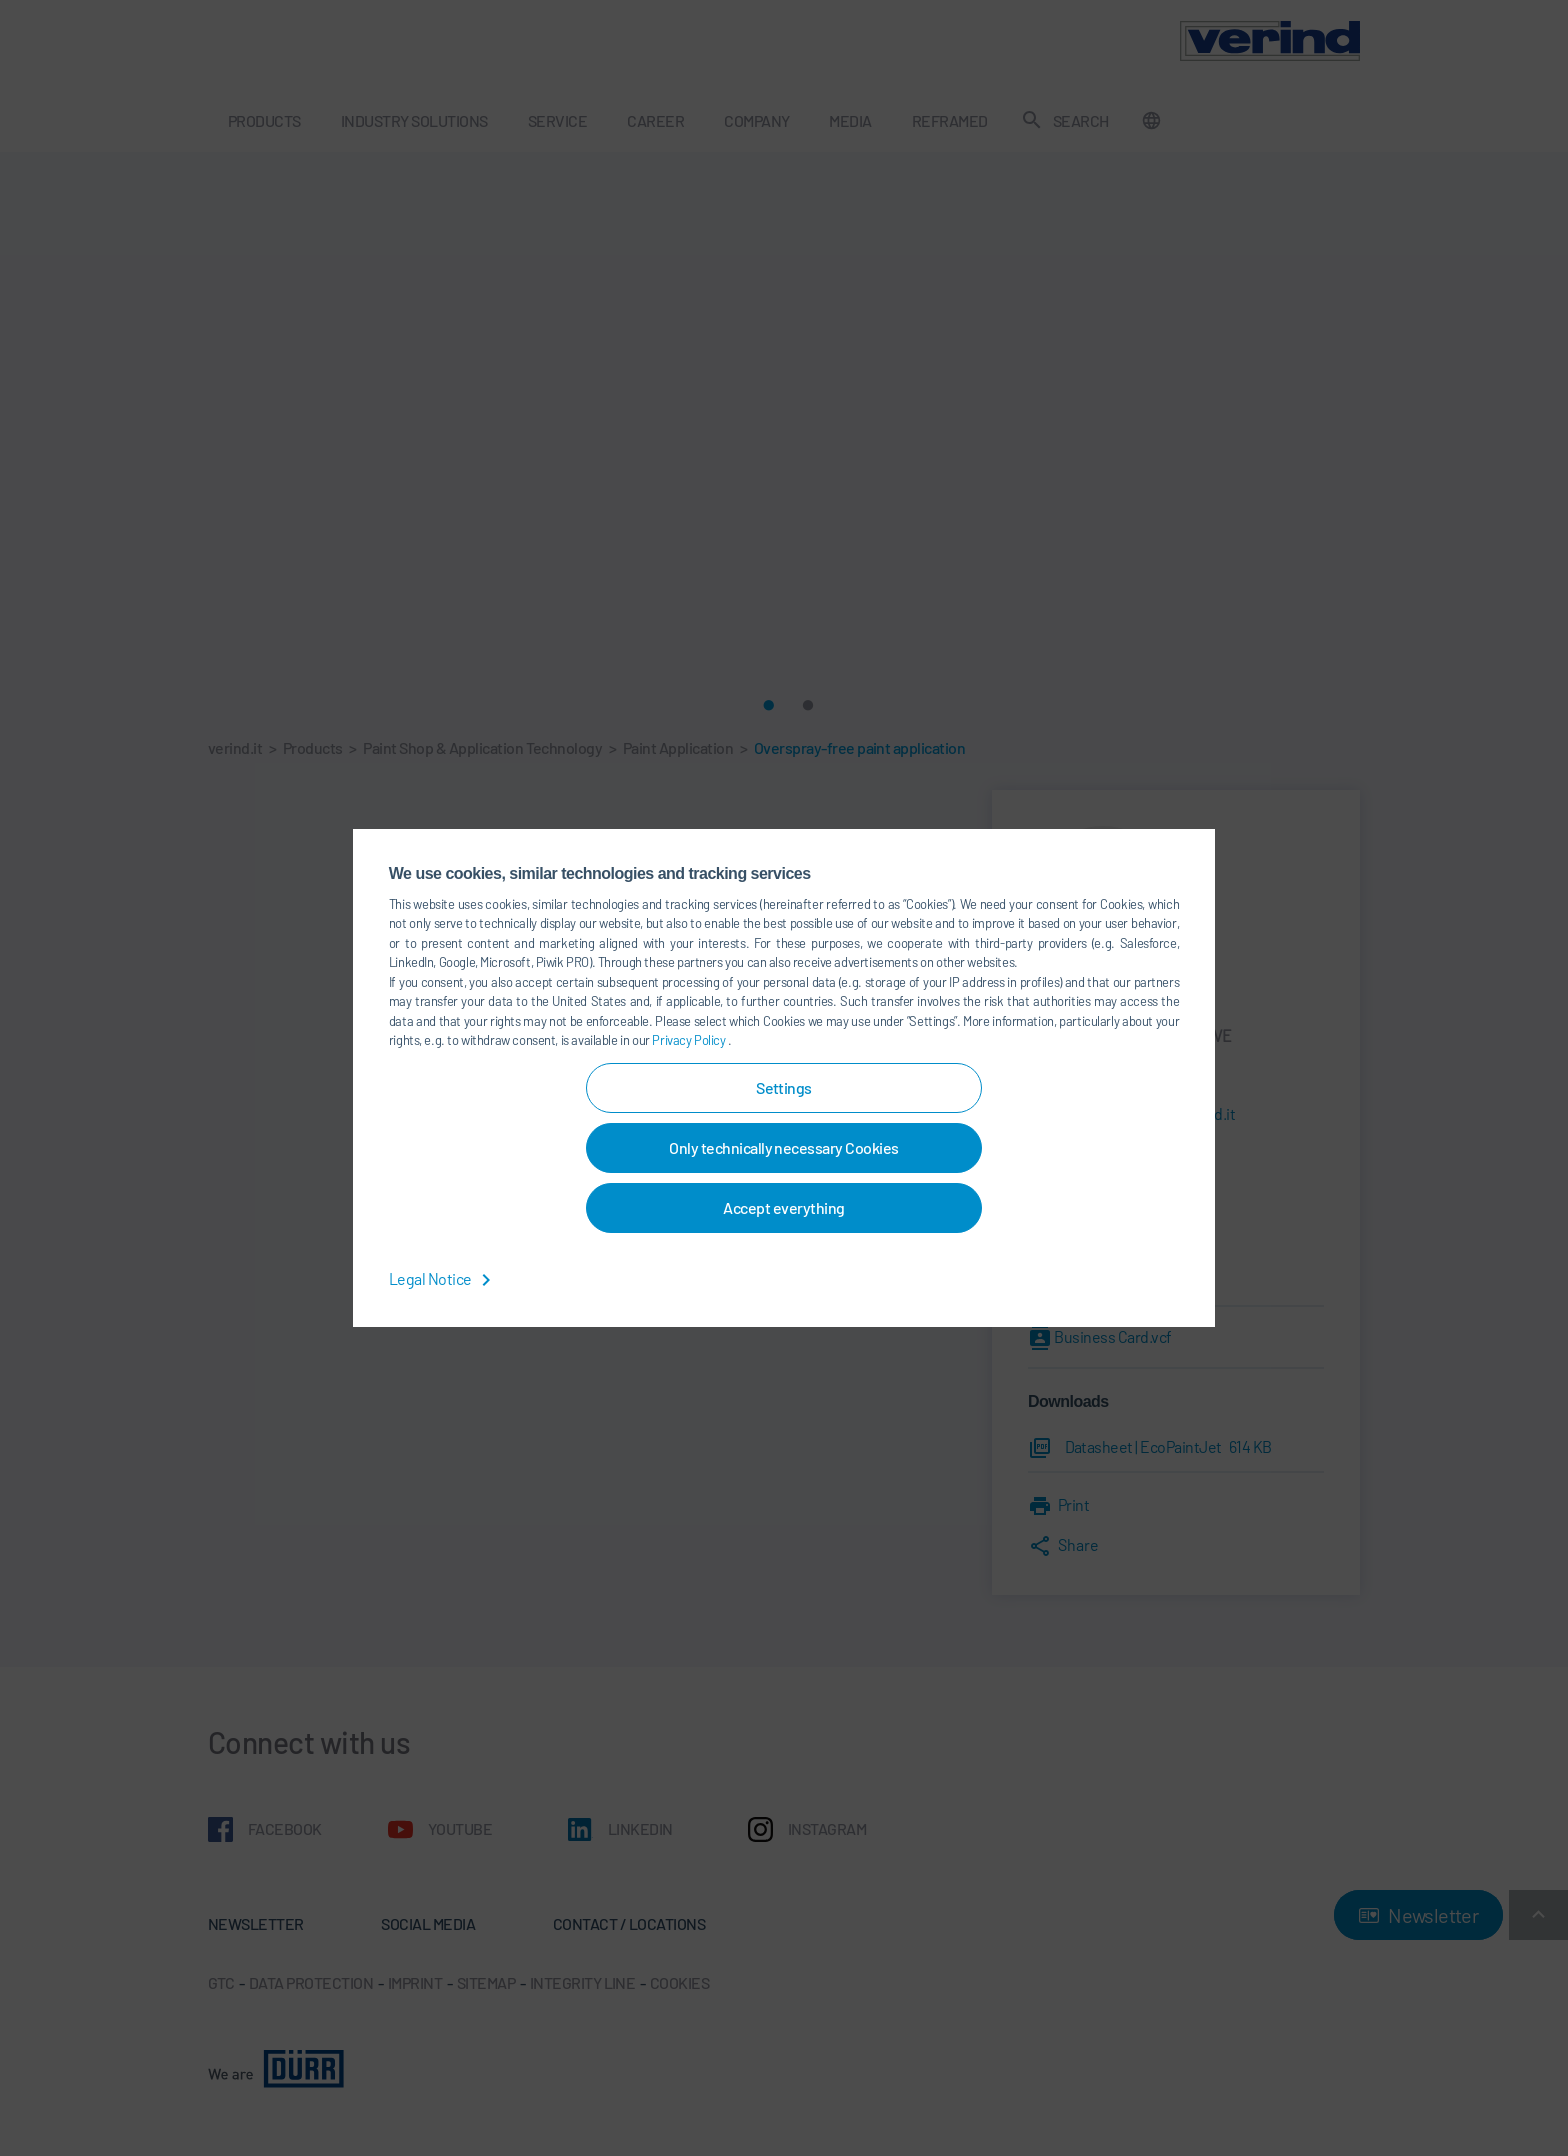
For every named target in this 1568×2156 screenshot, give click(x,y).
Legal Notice (443, 1278)
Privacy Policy (690, 1040)
